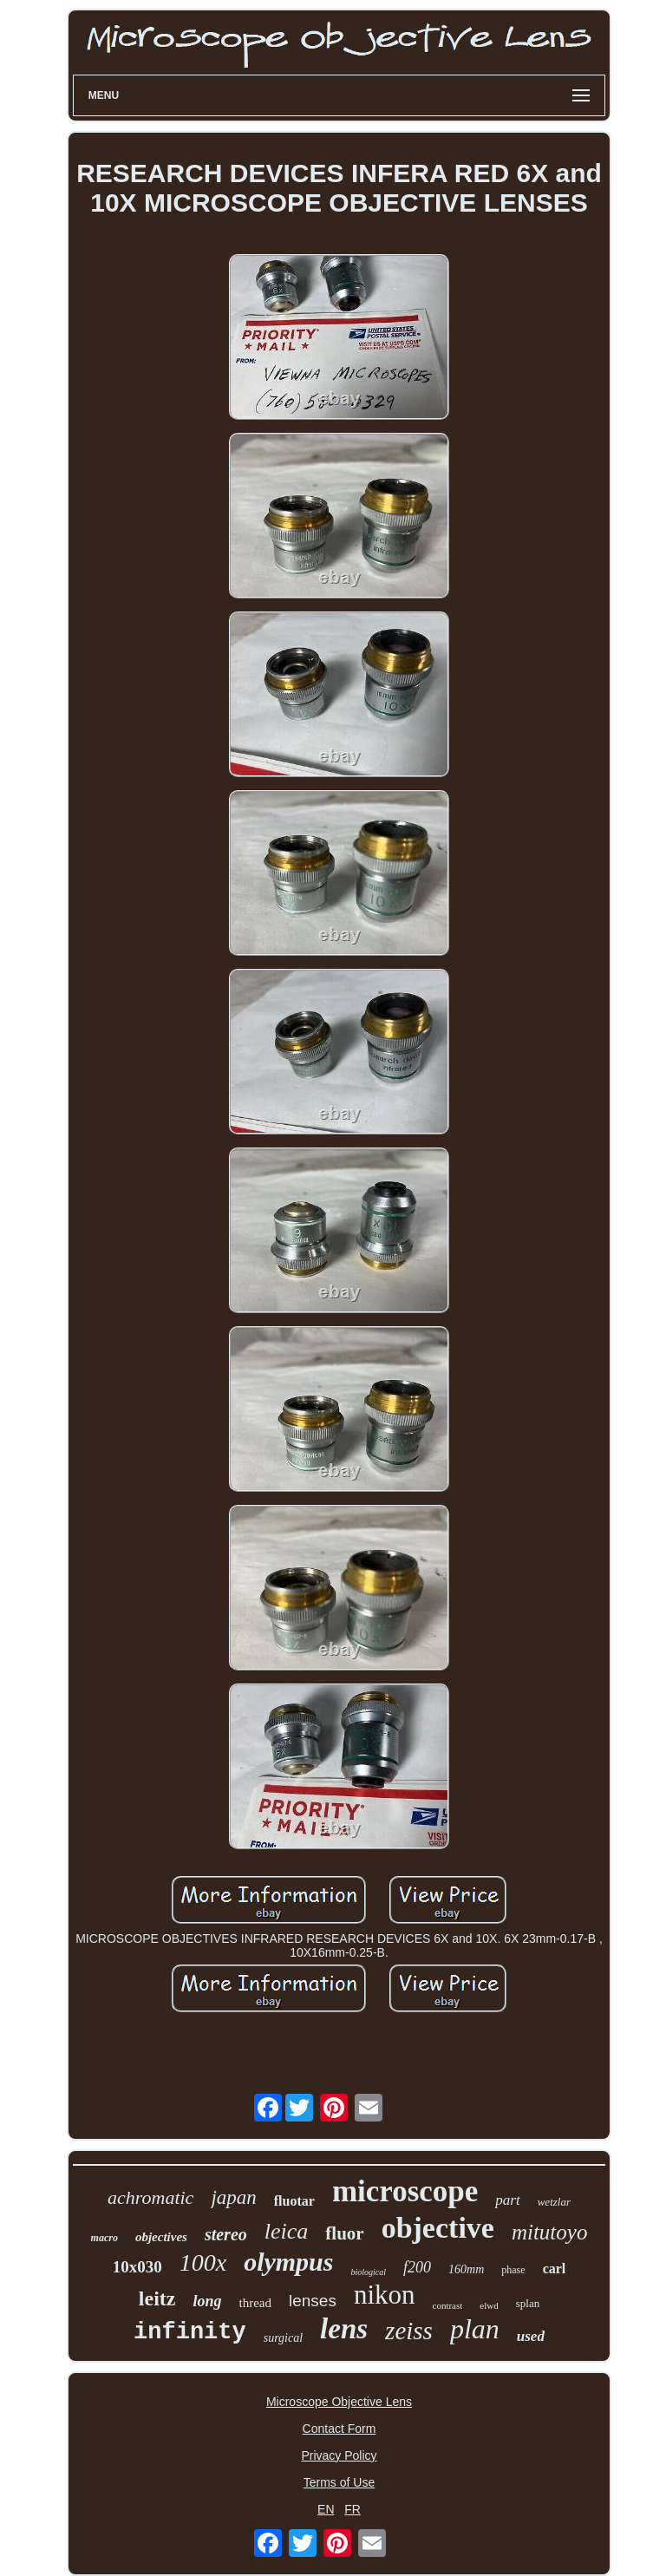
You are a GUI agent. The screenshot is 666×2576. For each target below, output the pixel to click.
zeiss (409, 2330)
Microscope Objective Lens (339, 2402)
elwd (489, 2305)
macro (104, 2238)
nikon (384, 2294)
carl (554, 2268)
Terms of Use (339, 2482)
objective (438, 2228)
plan (475, 2328)
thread (254, 2303)
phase (513, 2270)
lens (344, 2328)
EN (325, 2509)
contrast (448, 2305)
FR (352, 2509)
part (507, 2200)
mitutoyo (550, 2232)
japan (233, 2197)
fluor (344, 2233)
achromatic (150, 2197)
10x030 (137, 2267)
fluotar (294, 2201)
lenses (312, 2301)
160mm (466, 2269)
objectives (161, 2237)
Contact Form (339, 2428)
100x (203, 2262)
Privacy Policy (338, 2455)
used (531, 2336)
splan (527, 2303)
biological (368, 2272)
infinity (190, 2332)
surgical (283, 2337)
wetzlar (554, 2201)
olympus (288, 2261)
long (207, 2301)
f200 (417, 2267)
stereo (226, 2234)
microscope (405, 2191)
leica (286, 2231)
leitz (157, 2298)
